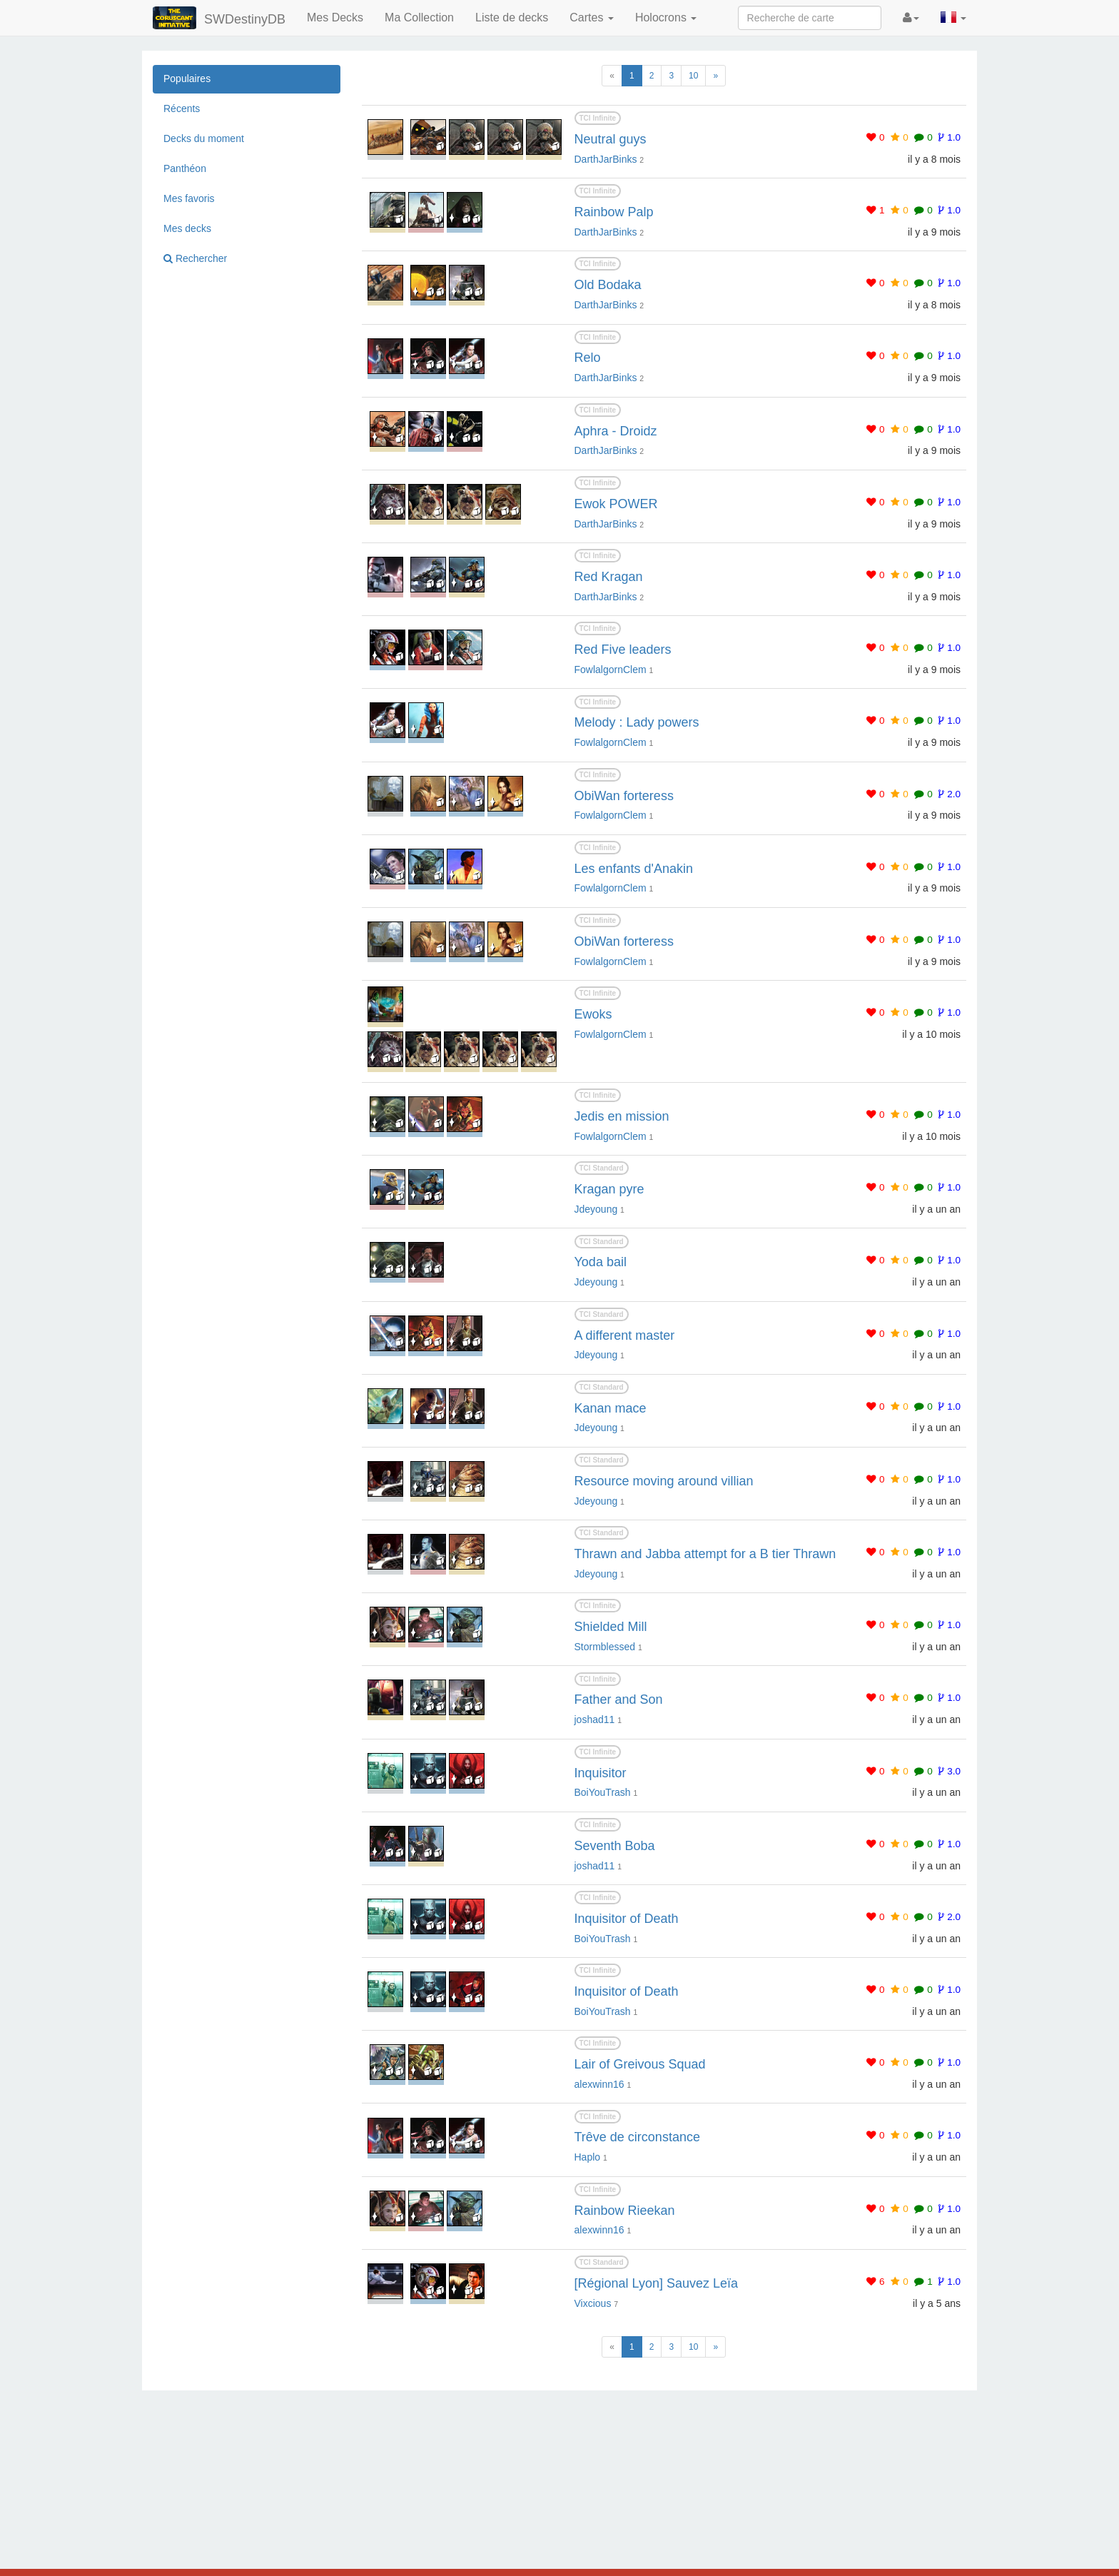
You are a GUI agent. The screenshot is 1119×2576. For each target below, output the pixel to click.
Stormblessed (605, 1646)
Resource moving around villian (664, 1481)
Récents (181, 108)
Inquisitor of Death (626, 1918)
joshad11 (594, 1719)
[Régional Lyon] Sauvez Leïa (656, 2283)
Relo (587, 357)
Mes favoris (189, 198)
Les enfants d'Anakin (634, 869)
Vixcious (593, 2303)
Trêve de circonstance (637, 2137)
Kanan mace (610, 1408)
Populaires (187, 78)
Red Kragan (608, 577)
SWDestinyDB (219, 17)
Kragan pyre (609, 1189)
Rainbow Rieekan (624, 2210)
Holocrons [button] (666, 17)
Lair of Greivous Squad (640, 2064)
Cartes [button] (591, 17)
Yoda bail (600, 1262)
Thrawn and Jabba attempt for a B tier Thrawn (705, 1554)
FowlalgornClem (610, 669)
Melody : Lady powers (636, 722)
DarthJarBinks (605, 159)
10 (693, 76)
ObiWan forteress (624, 796)
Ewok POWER (616, 504)
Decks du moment (203, 138)
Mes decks (187, 228)
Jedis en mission (621, 1116)
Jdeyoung (596, 1209)
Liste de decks (511, 17)
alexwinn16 (599, 2084)
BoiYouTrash (602, 1792)
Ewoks (593, 1014)
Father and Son (618, 1699)
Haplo (587, 2157)
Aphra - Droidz (615, 431)
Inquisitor (600, 1773)
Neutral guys (610, 139)
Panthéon (184, 168)
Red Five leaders (623, 649)
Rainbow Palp (614, 212)
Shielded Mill (610, 1627)
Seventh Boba (614, 1846)
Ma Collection (419, 17)
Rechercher (195, 258)
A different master (624, 1335)
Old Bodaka (608, 285)
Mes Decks (335, 17)
